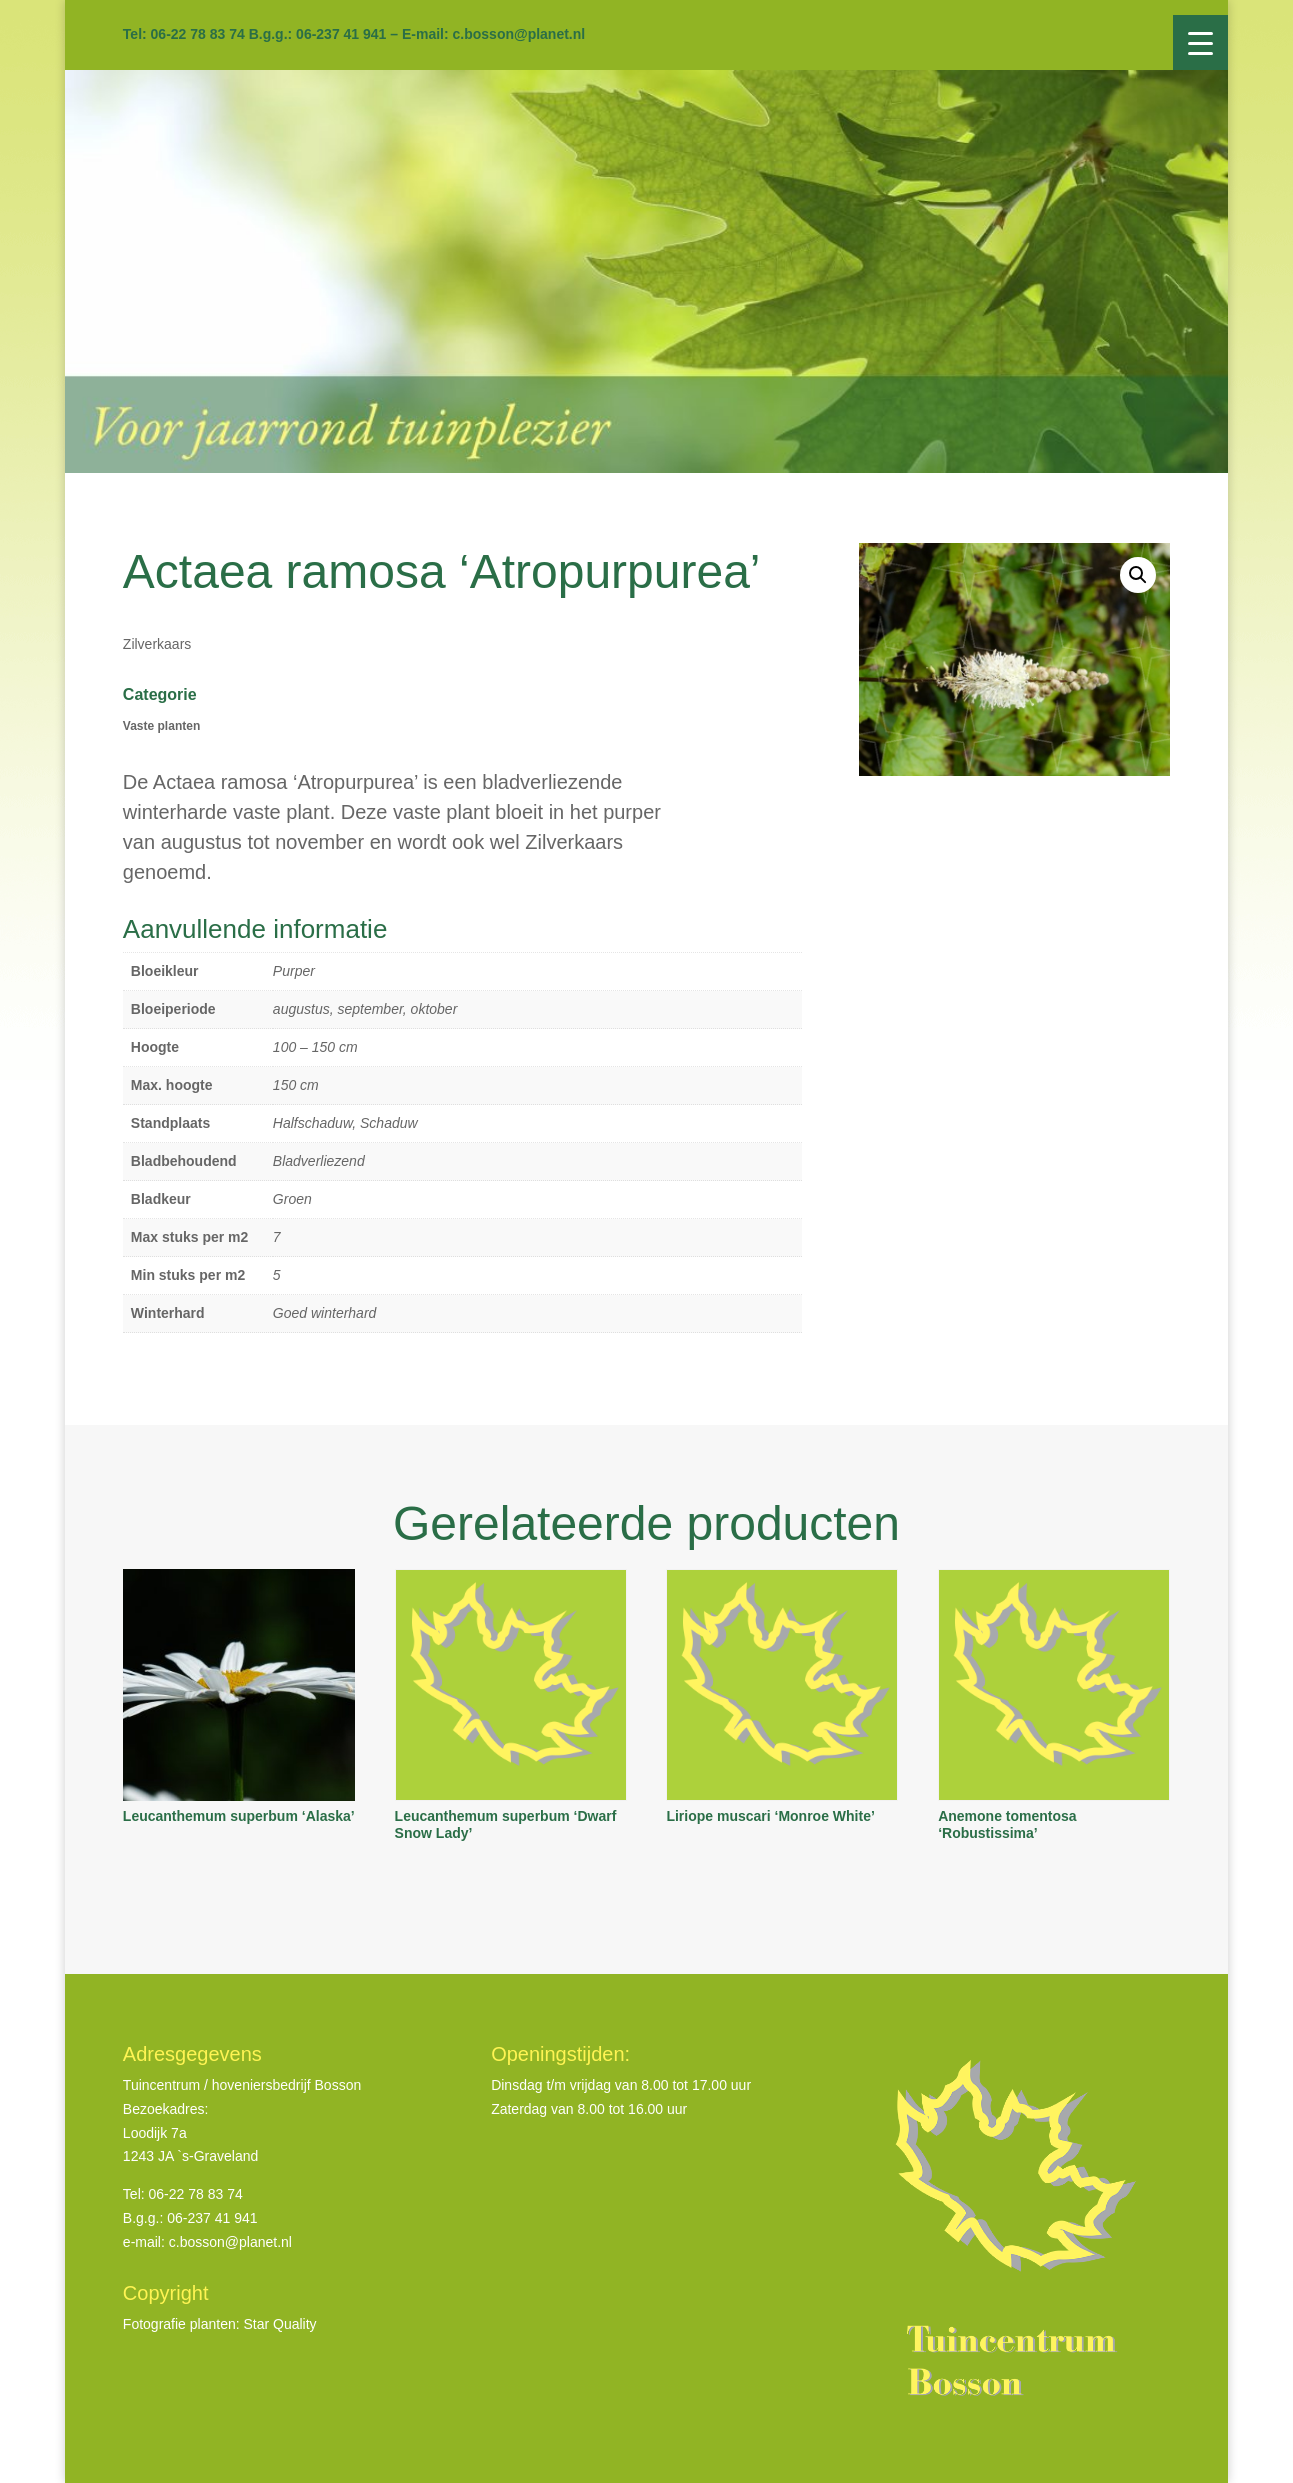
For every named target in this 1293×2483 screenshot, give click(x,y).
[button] (1138, 575)
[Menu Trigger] (1200, 42)
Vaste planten (161, 726)
